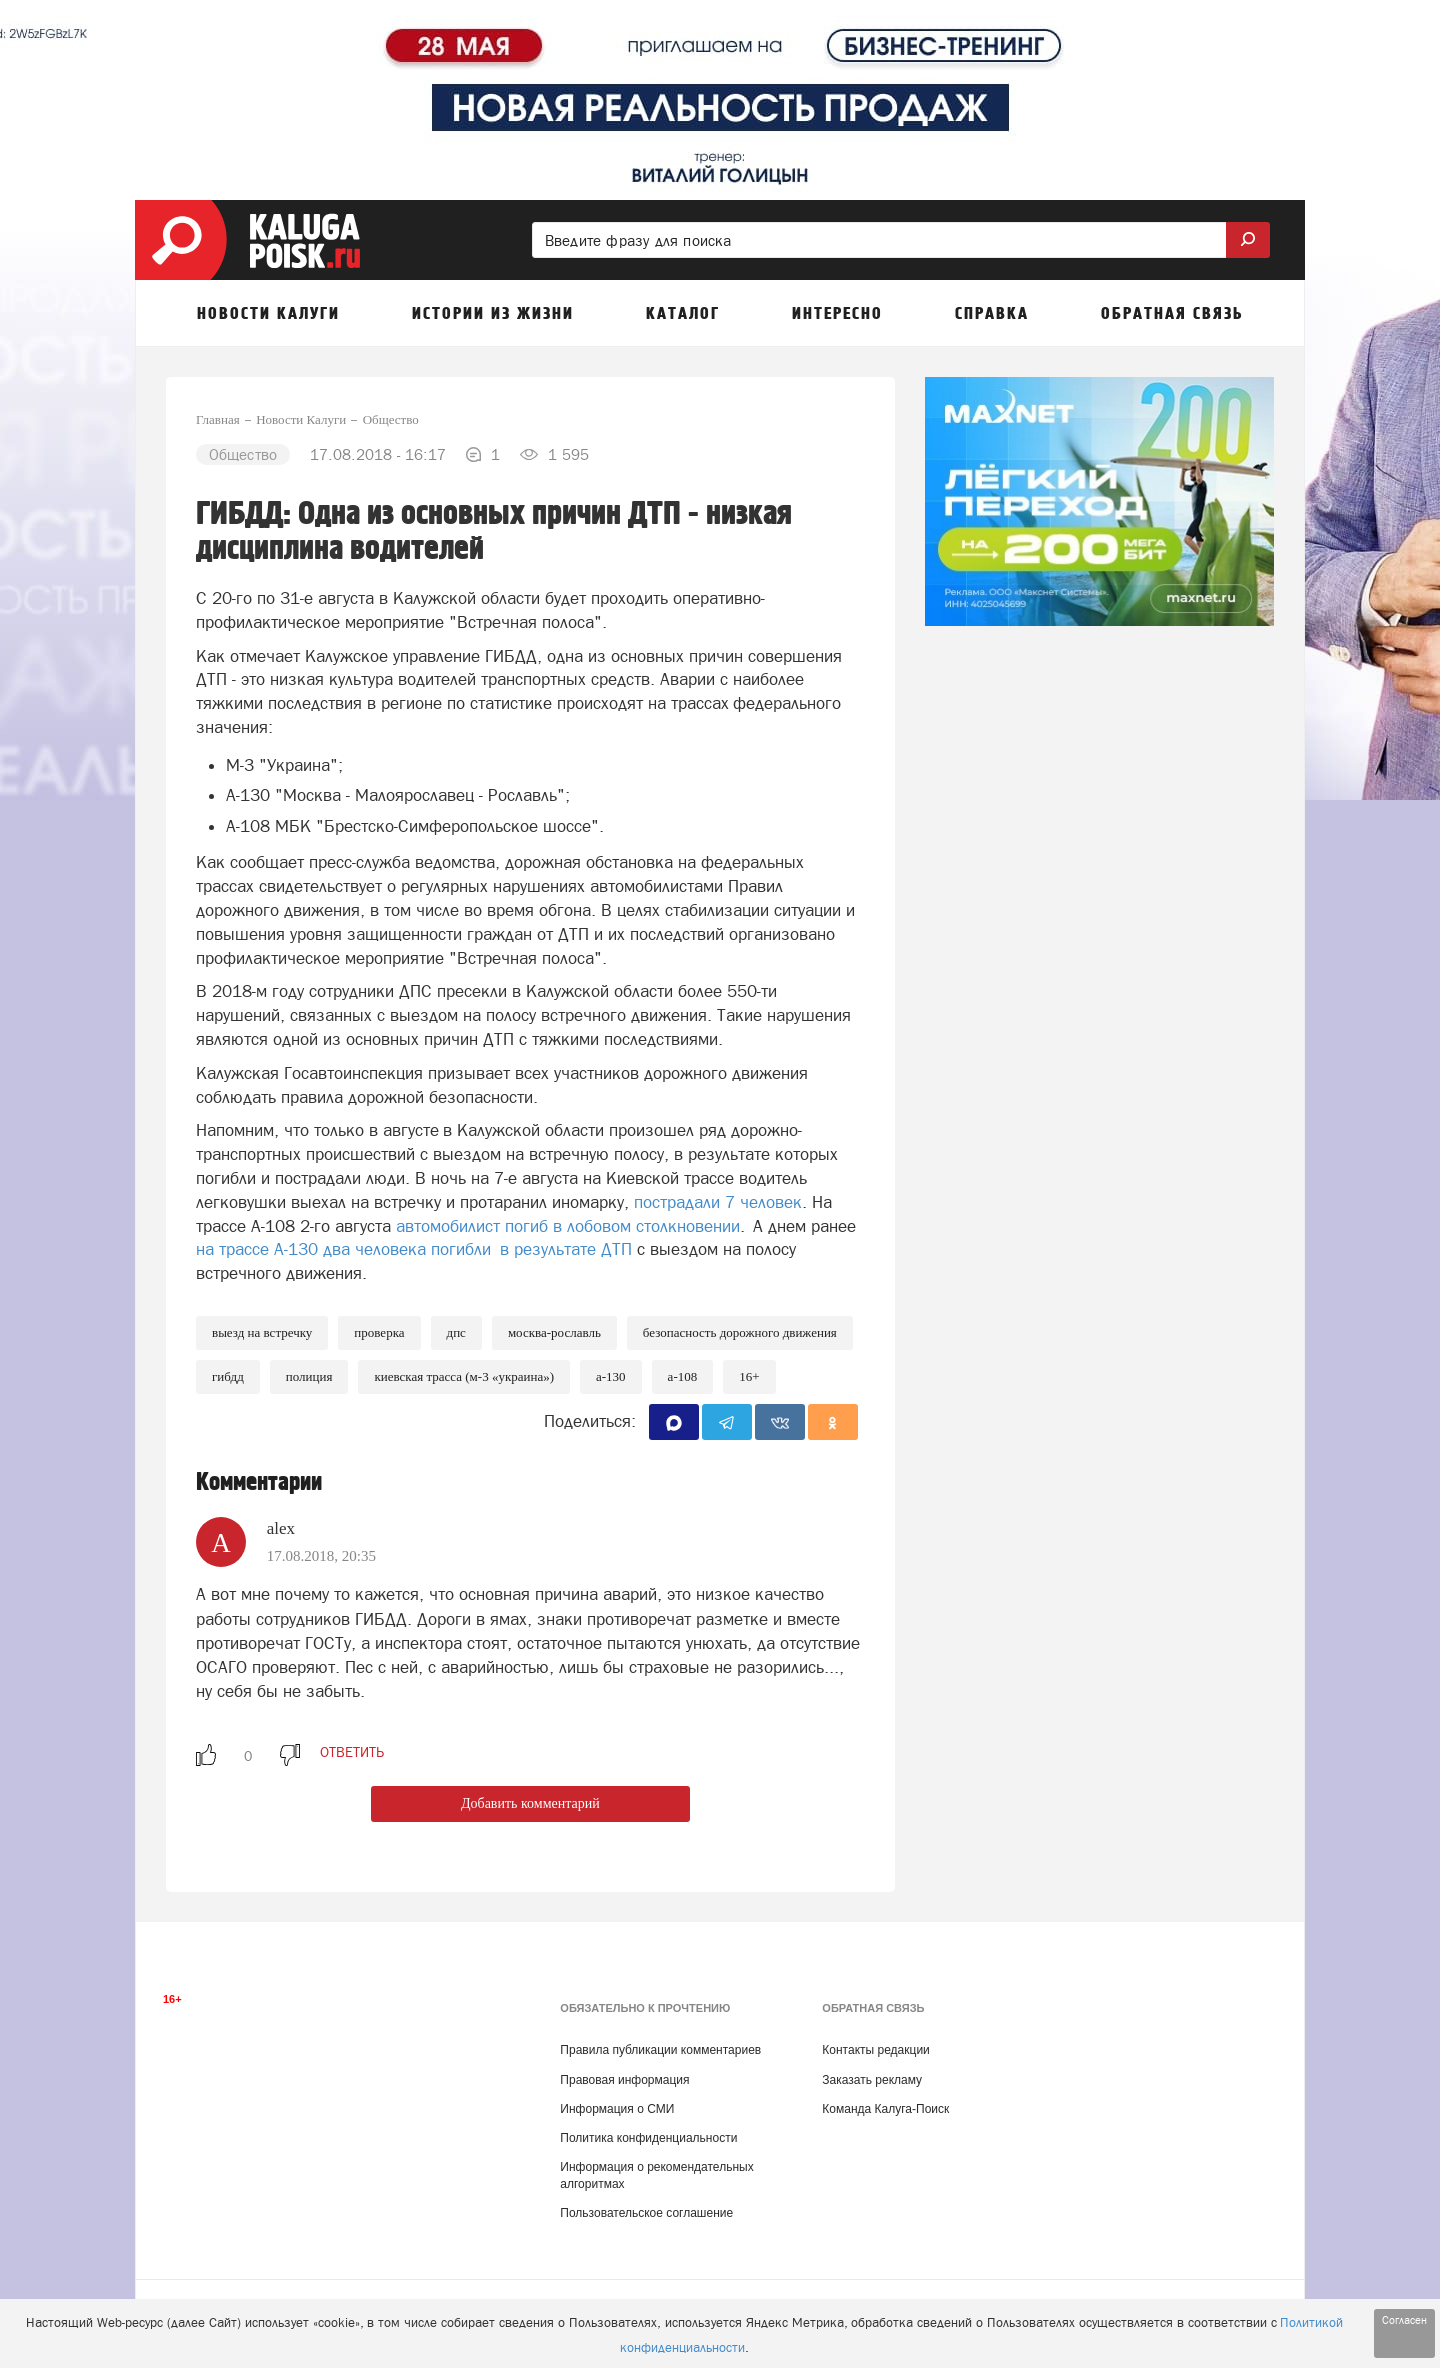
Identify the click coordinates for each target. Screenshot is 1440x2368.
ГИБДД (228, 1376)
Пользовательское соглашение (646, 2213)
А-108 (683, 1376)
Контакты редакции (875, 2050)
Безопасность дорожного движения (740, 1332)
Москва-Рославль (554, 1332)
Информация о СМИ (617, 2109)
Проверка (379, 1332)
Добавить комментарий (530, 1803)
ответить (352, 1752)
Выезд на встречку (262, 1332)
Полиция (309, 1376)
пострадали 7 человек (718, 1202)
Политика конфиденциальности (648, 2138)
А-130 (611, 1376)
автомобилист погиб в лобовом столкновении (568, 1226)
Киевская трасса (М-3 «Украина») (464, 1376)
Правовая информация (624, 2080)
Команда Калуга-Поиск (885, 2109)
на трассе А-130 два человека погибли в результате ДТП (414, 1249)
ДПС (456, 1332)
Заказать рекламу (872, 2080)
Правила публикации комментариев (660, 2050)
